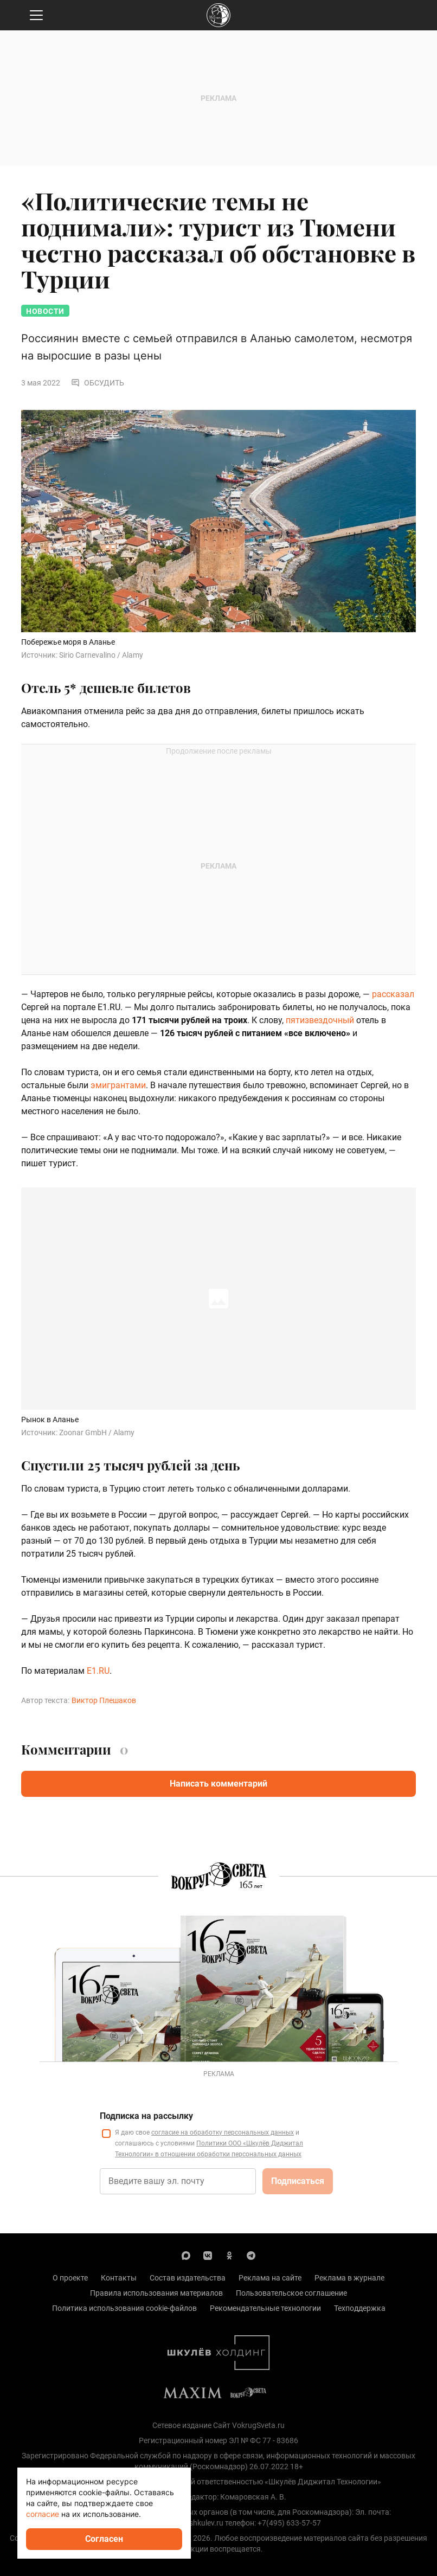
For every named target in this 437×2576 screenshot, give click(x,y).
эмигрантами (118, 1085)
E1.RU (98, 1671)
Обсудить (97, 382)
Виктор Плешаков (104, 1700)
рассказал (393, 994)
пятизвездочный (320, 1020)
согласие (42, 2514)
